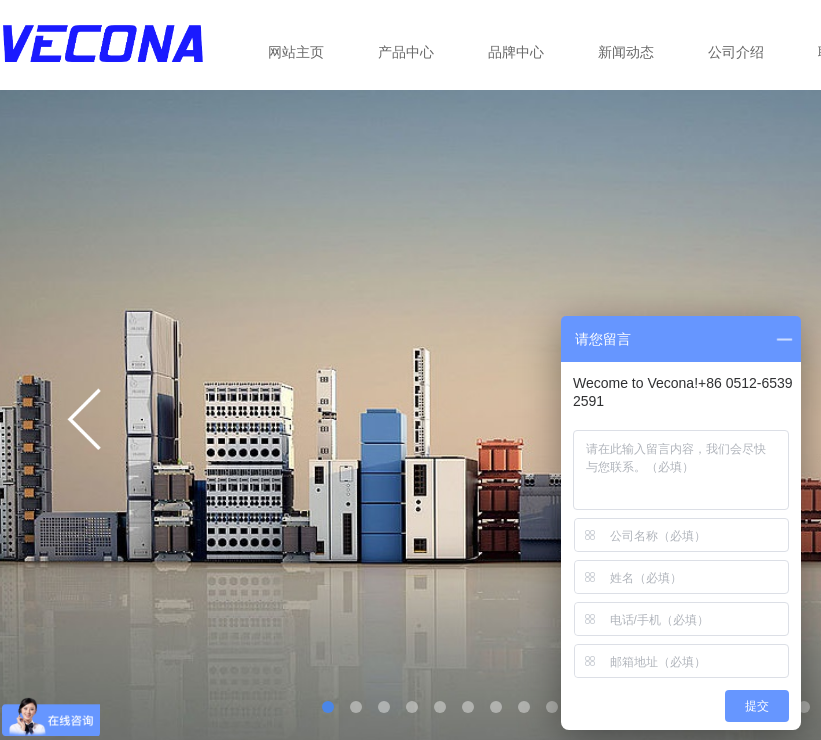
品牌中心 (516, 52)
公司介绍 (736, 52)
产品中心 (406, 52)
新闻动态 (626, 52)
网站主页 (296, 52)
